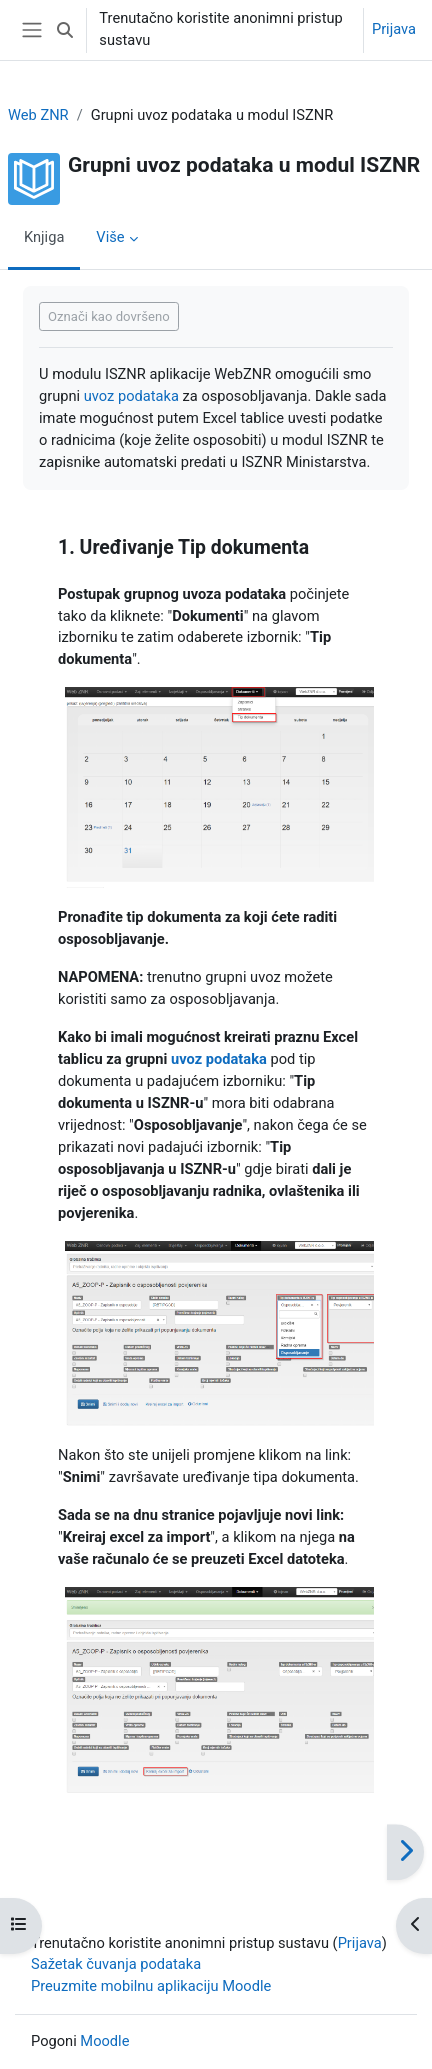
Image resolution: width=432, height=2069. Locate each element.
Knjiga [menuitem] (44, 237)
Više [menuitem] (110, 237)
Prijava (394, 29)
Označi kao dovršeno (109, 316)
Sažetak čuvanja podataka (116, 1964)
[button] (65, 30)
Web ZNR (38, 115)
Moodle (104, 2041)
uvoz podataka (131, 396)
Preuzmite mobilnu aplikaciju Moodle (151, 1986)
